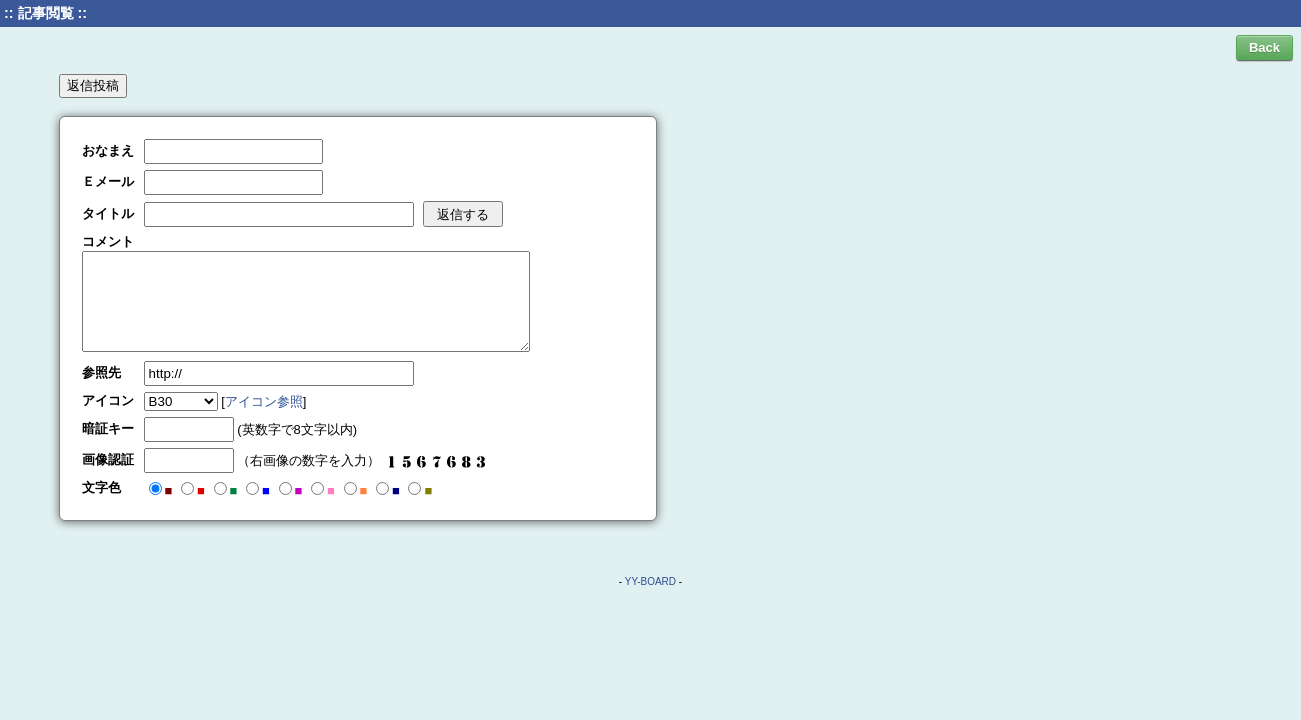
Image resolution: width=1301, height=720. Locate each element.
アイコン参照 (264, 401)
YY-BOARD (650, 581)
